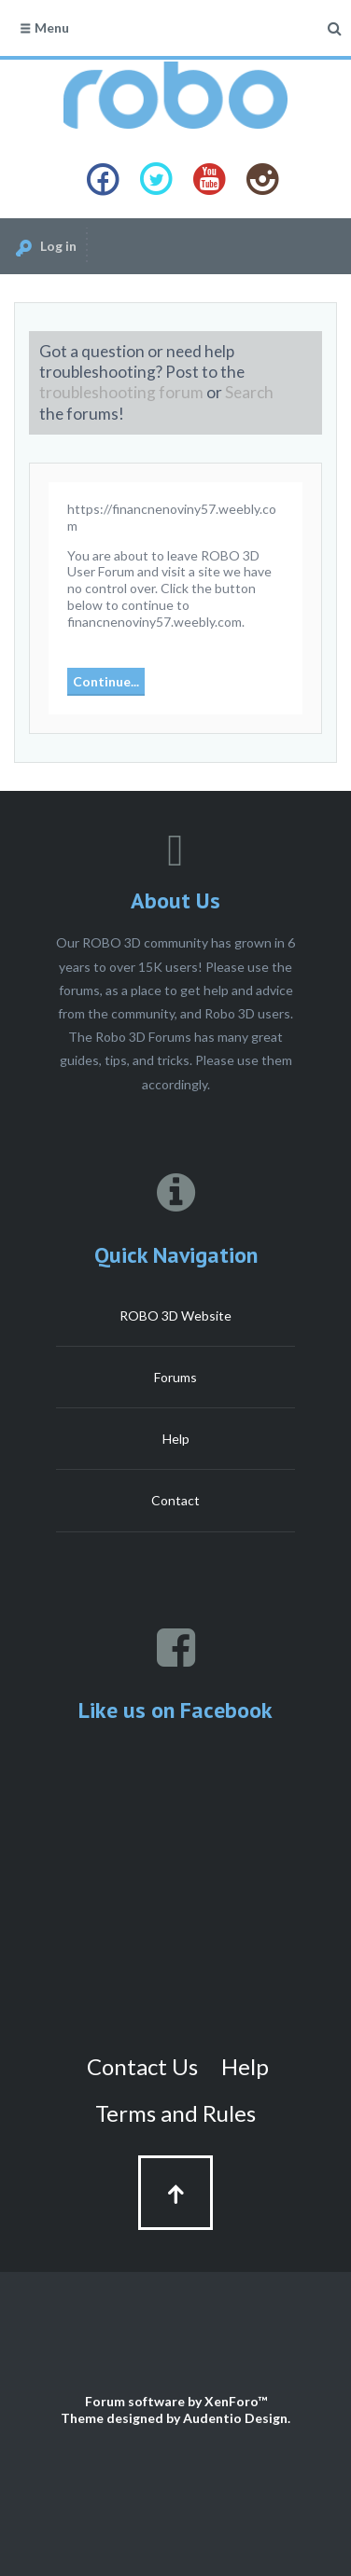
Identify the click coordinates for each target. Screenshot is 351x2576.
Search (249, 392)
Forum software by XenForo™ (176, 2401)
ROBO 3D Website (175, 1315)
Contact (175, 1500)
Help (176, 1439)
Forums (175, 1377)
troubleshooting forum (121, 392)
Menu (44, 27)
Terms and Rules (175, 2112)
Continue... (106, 681)
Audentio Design (235, 2418)
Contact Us (142, 2066)
